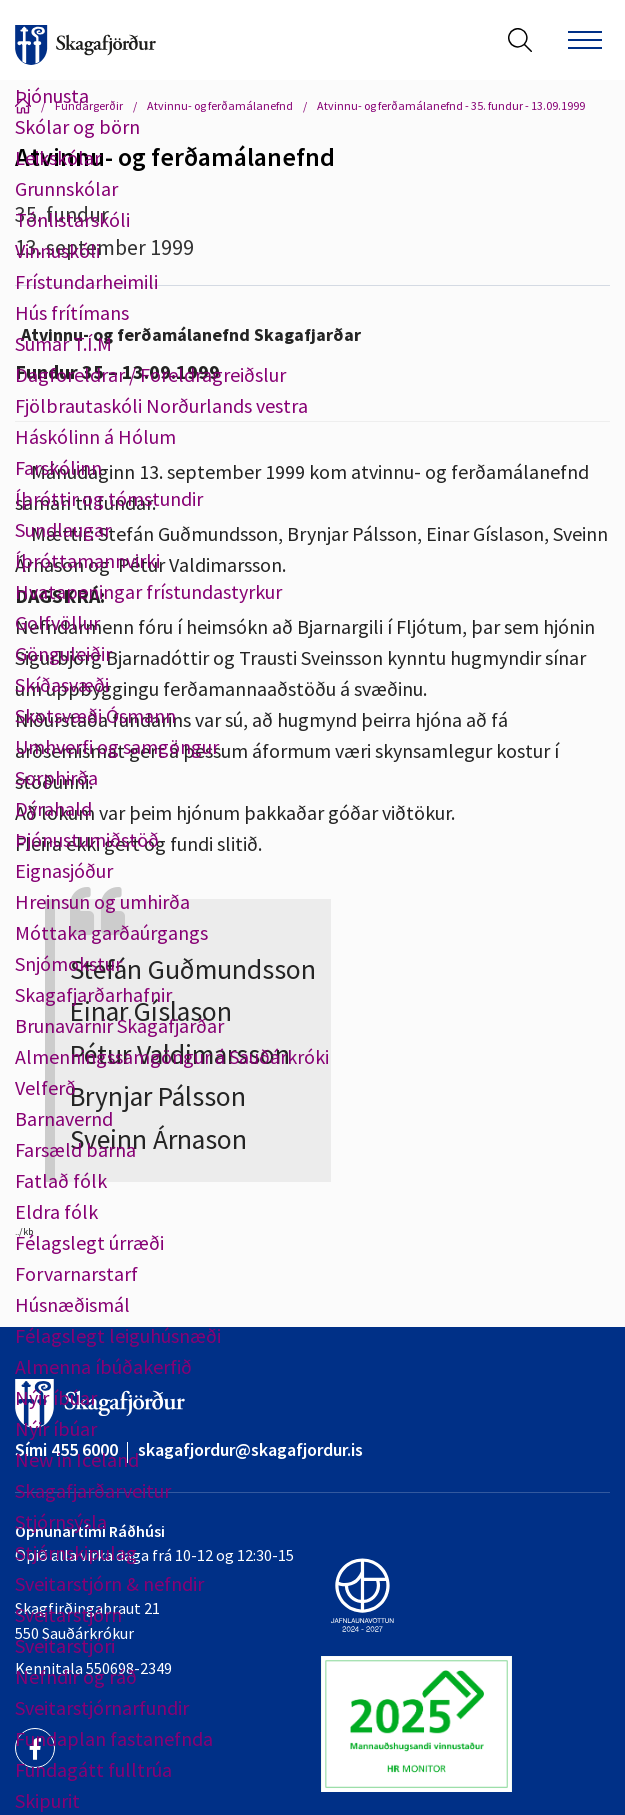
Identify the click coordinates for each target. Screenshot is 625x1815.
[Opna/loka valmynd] (585, 40)
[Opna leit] (520, 40)
